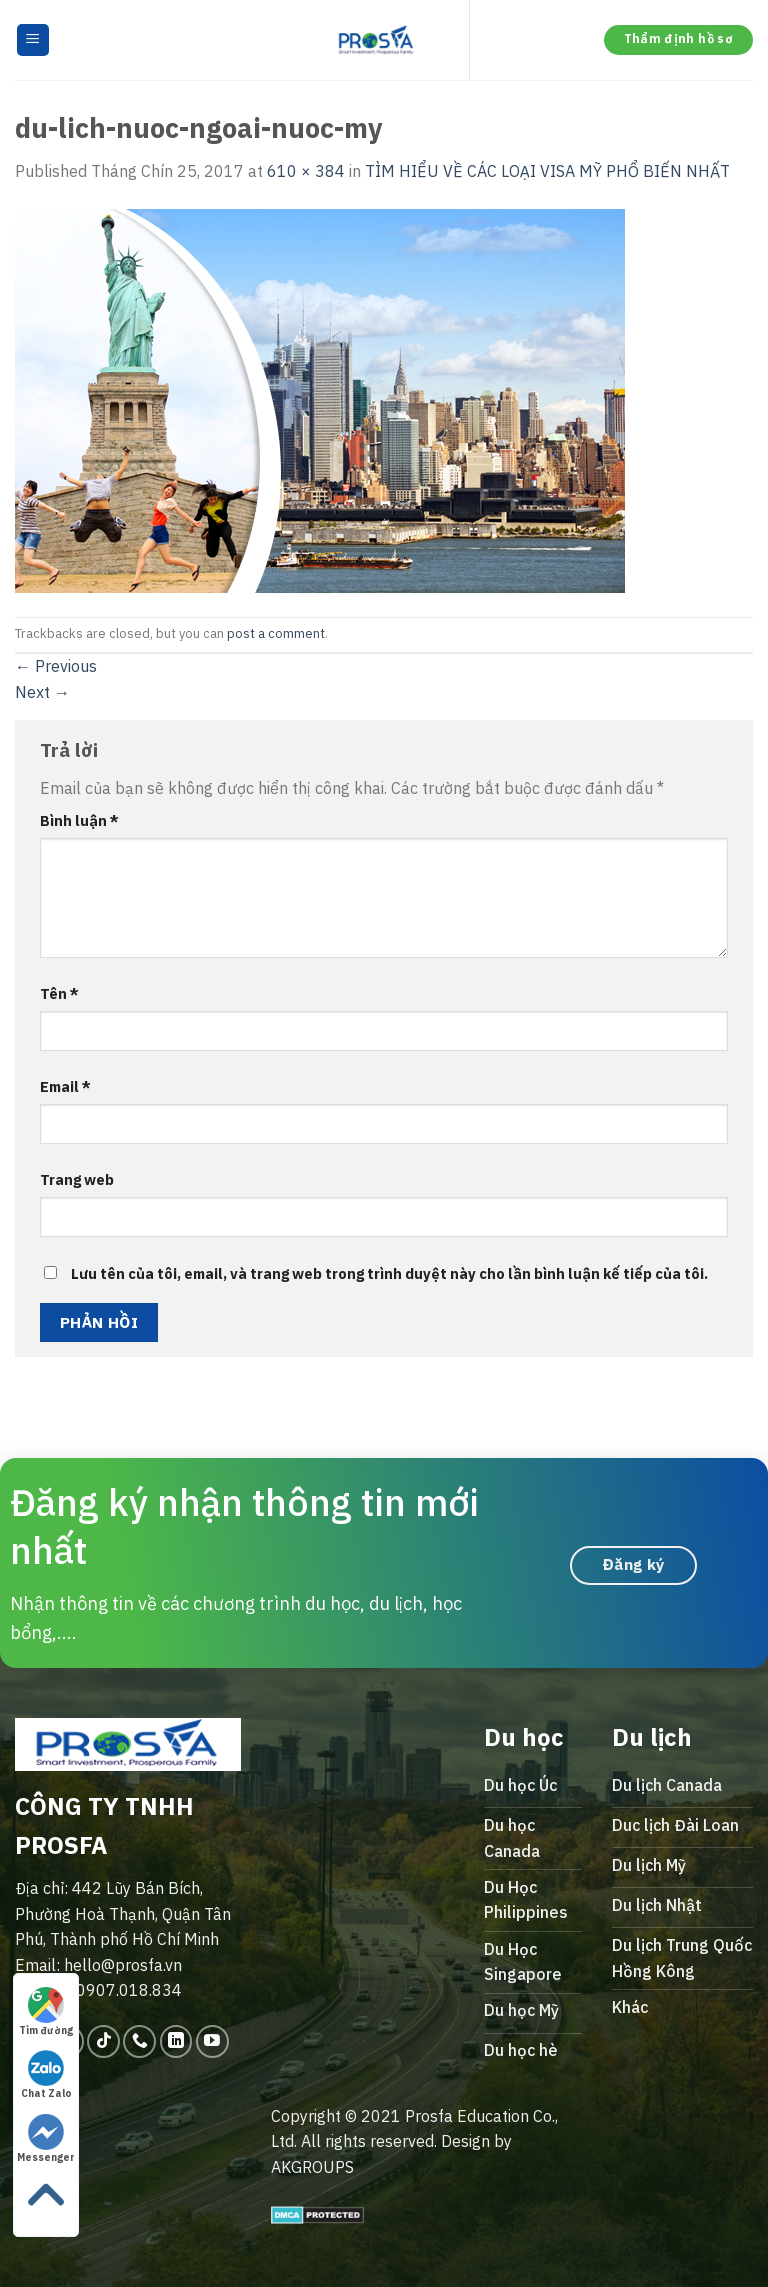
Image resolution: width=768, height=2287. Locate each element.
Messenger (46, 2139)
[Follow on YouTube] (212, 2041)
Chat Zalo (46, 2075)
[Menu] (33, 40)
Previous (56, 666)
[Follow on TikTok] (103, 2041)
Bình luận (79, 820)
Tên (59, 993)
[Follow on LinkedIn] (176, 2041)
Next (42, 692)
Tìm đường (46, 2012)
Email (65, 1086)
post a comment (276, 633)
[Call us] (139, 2041)
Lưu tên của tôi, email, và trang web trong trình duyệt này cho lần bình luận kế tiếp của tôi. (389, 1273)
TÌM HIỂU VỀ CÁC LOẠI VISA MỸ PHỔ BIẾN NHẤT (547, 171)
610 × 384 (306, 171)
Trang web (77, 1179)
